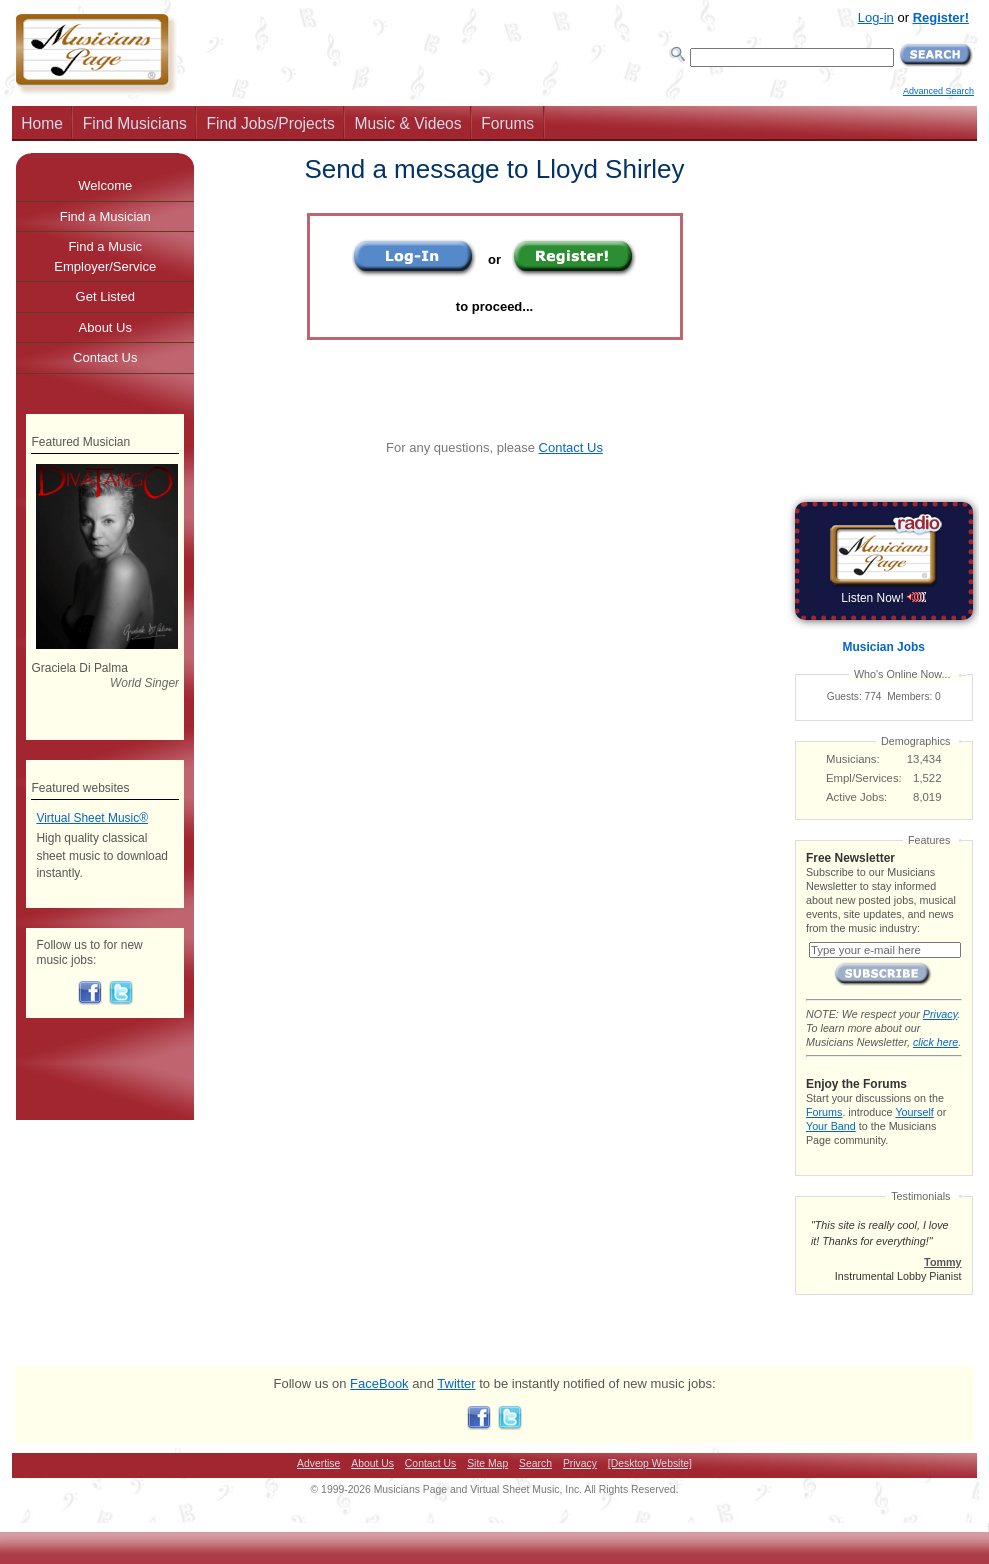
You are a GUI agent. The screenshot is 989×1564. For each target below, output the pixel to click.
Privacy (940, 1014)
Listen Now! (883, 598)
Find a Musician (105, 216)
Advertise (318, 1463)
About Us (105, 327)
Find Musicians (135, 123)
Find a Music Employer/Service (105, 256)
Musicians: (853, 759)
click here (935, 1042)
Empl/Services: (864, 778)
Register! (941, 17)
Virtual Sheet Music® (92, 818)
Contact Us (571, 447)
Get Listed (105, 296)
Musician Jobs (884, 647)
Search (535, 1463)
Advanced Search (938, 91)
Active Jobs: (856, 797)
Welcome (105, 185)
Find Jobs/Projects (270, 123)
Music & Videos (407, 123)
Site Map (487, 1463)
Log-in (876, 17)
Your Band (831, 1126)
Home (42, 123)
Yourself (914, 1112)
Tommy (942, 1262)
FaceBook (379, 1383)
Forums (507, 123)
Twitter (456, 1383)
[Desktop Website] (650, 1463)
